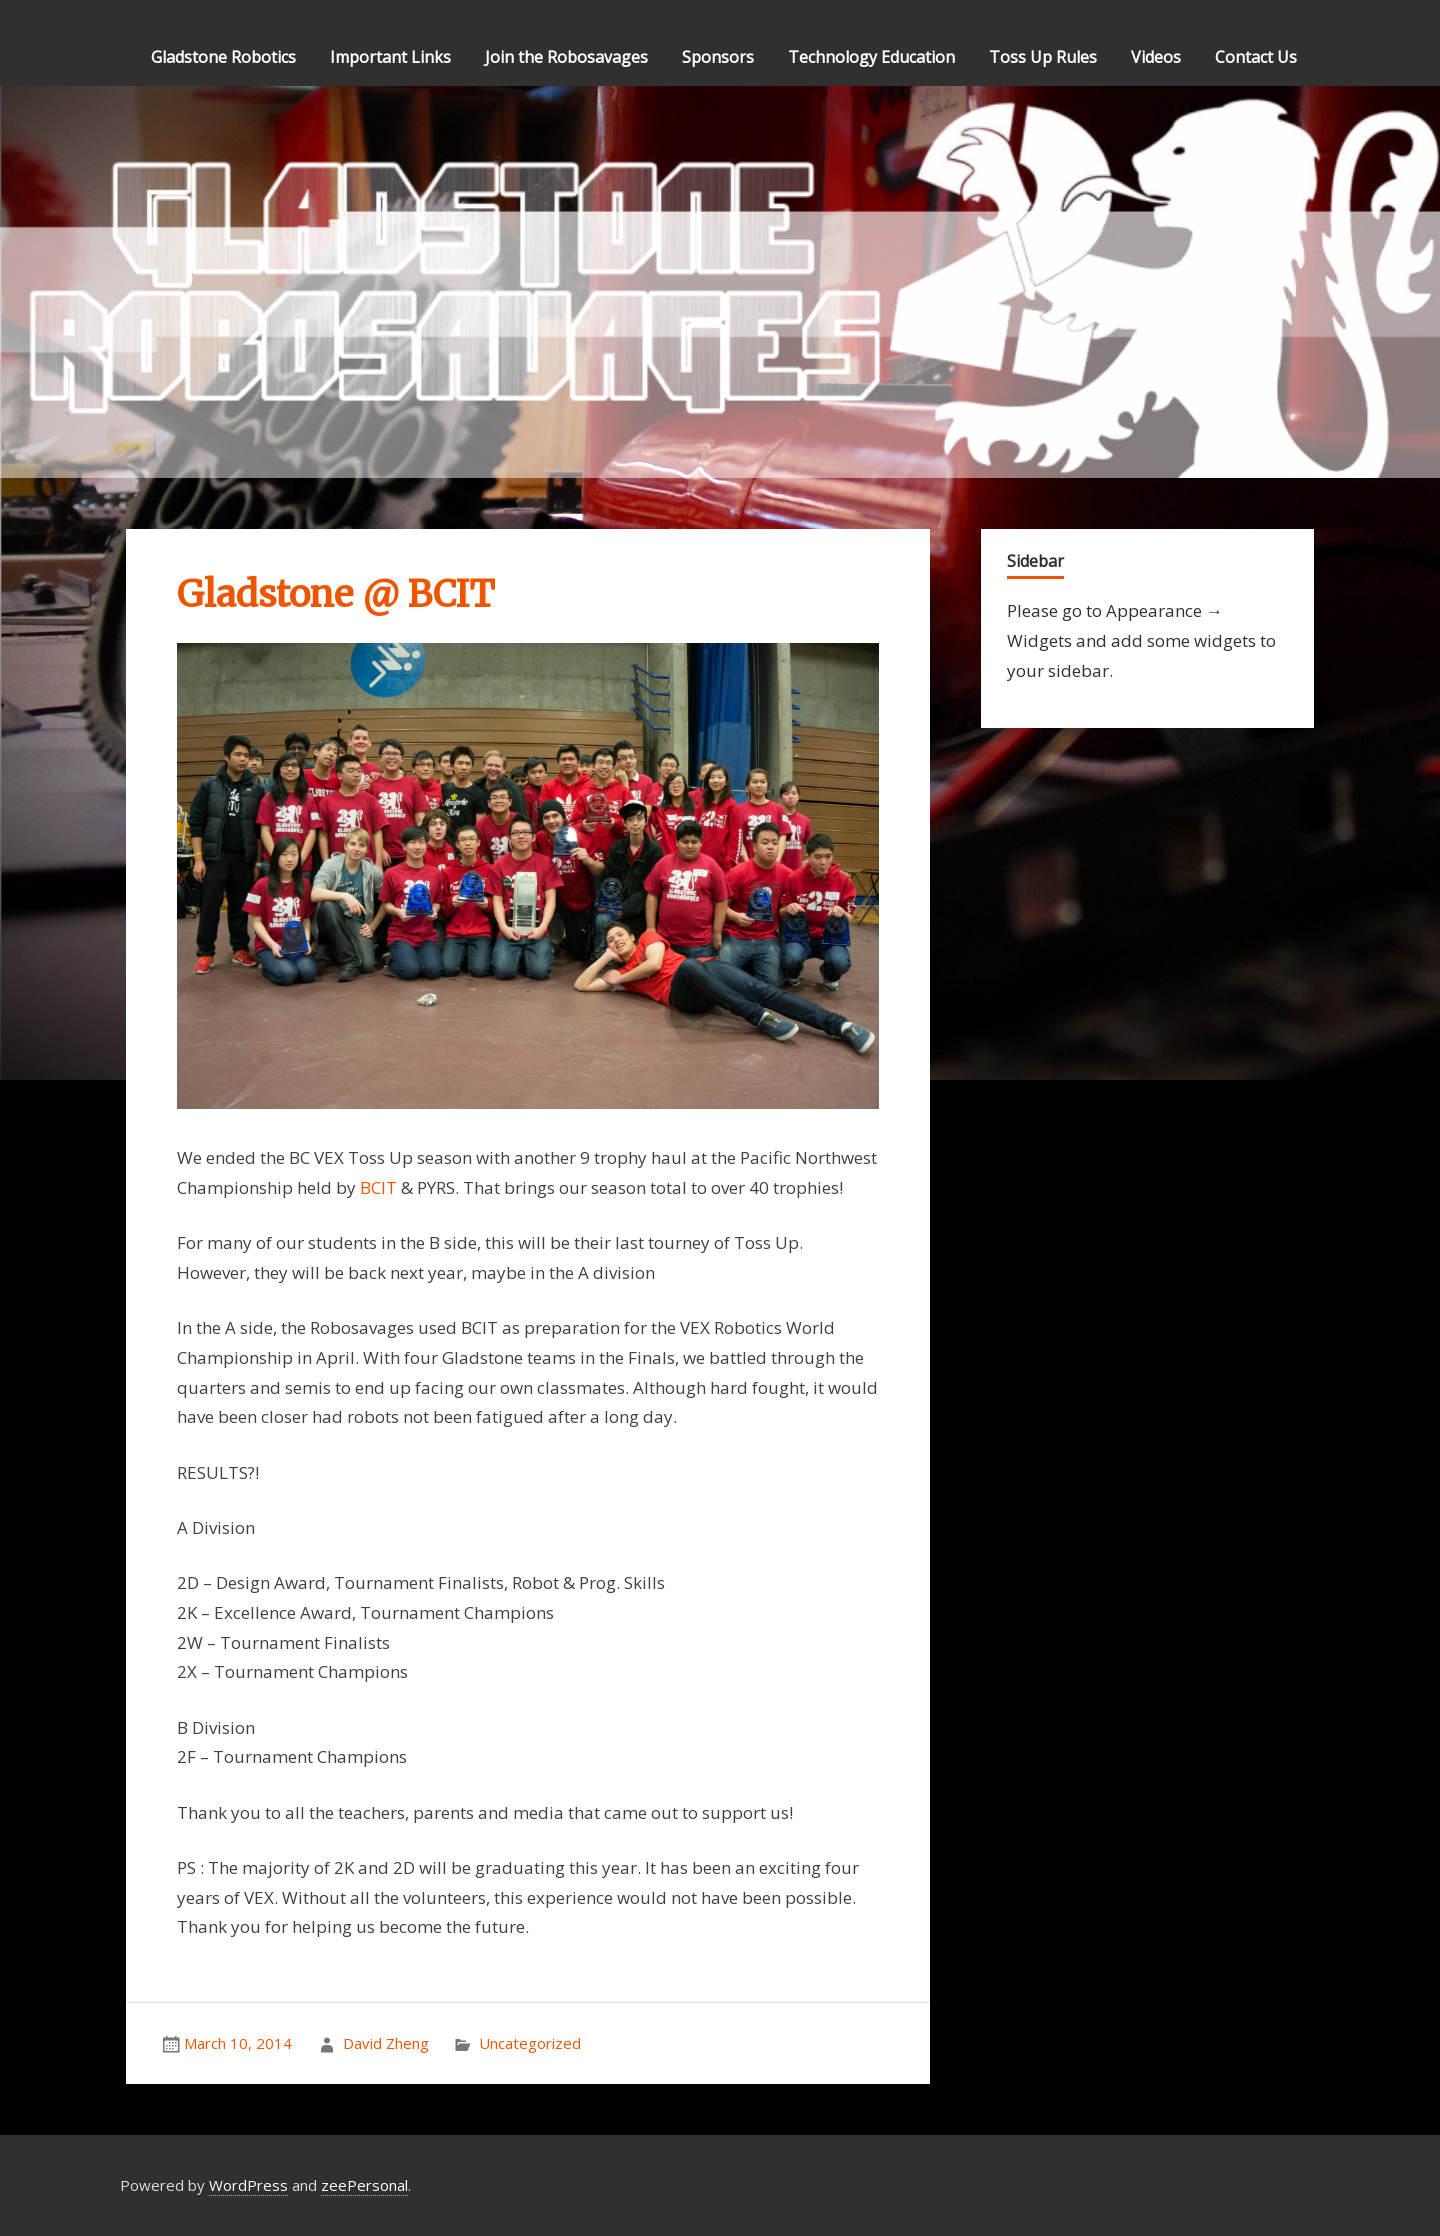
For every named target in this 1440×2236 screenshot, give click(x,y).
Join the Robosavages (566, 57)
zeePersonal (364, 2185)
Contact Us (1256, 57)
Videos (1156, 57)
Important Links (390, 57)
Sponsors (718, 57)
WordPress (248, 2185)
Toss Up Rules (1043, 57)
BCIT (378, 1187)
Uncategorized (530, 2043)
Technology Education (871, 57)
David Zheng (386, 2043)
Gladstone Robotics (223, 57)
